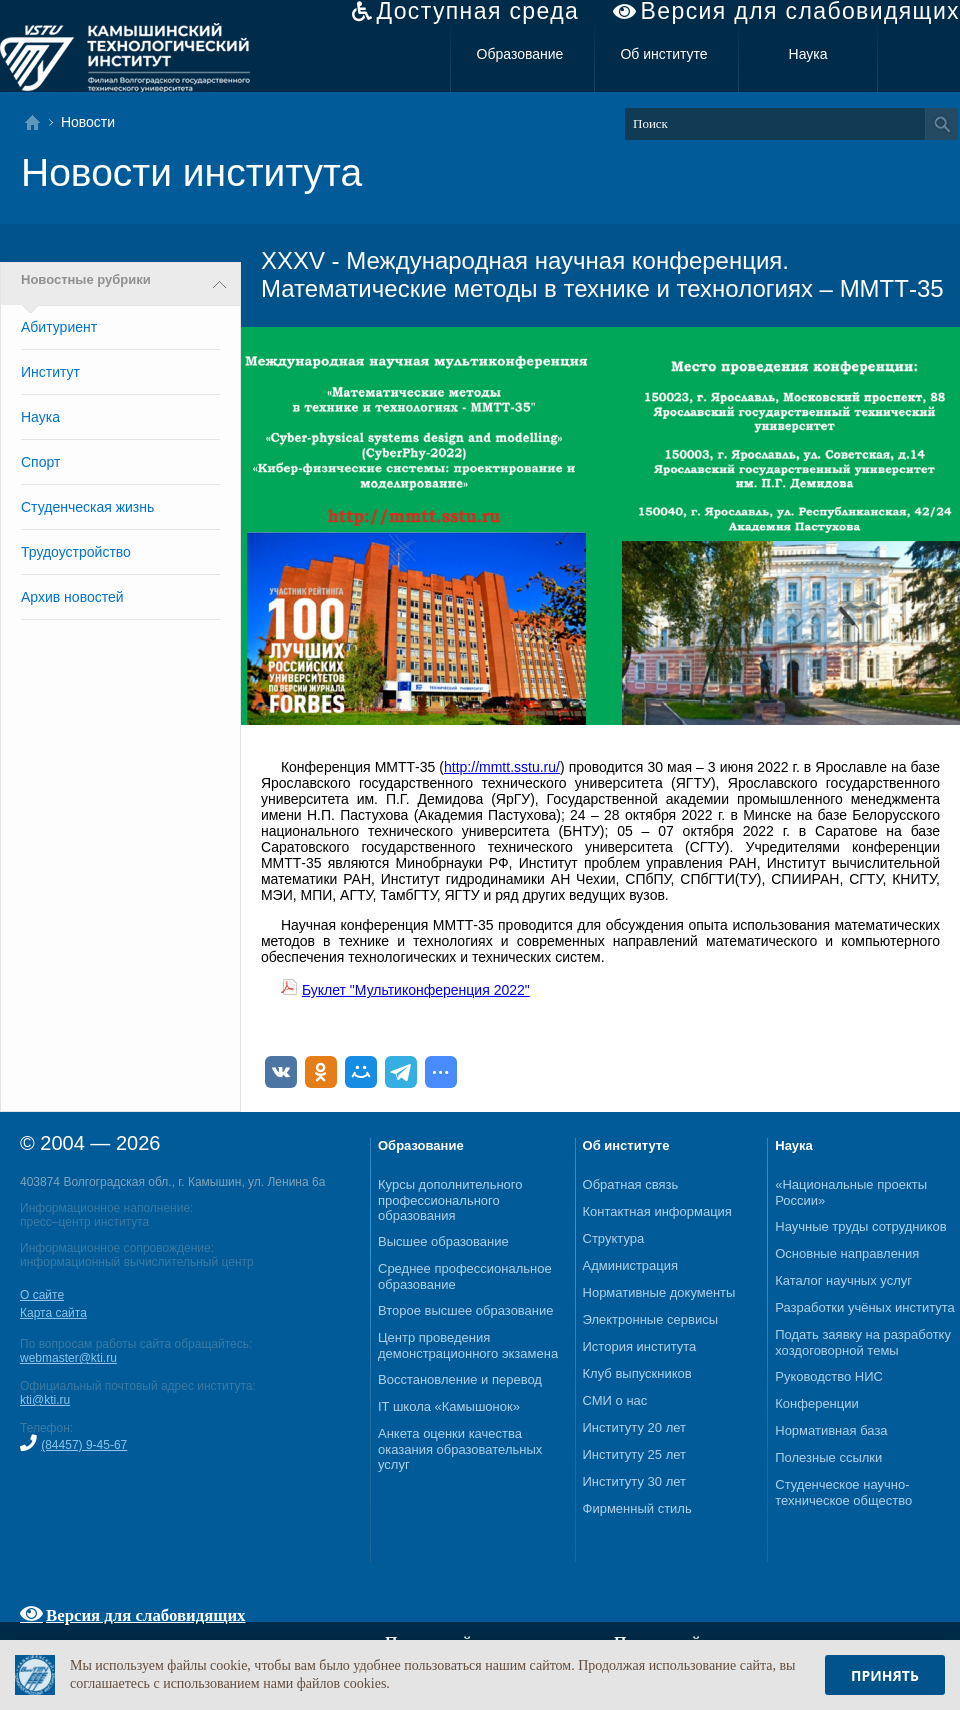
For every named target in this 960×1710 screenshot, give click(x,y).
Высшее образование (443, 1241)
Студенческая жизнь (87, 507)
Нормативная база (831, 1430)
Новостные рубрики (86, 280)
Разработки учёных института (865, 1307)
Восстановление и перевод (460, 1379)
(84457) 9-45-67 (84, 1445)
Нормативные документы (659, 1292)
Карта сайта (53, 1313)
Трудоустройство (76, 552)
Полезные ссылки (828, 1457)
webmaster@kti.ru (68, 1358)
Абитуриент (59, 327)
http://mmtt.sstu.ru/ (502, 767)
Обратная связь (631, 1184)
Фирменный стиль (637, 1508)
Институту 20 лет (634, 1427)
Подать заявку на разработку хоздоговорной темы (863, 1342)
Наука (808, 54)
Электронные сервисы (651, 1319)
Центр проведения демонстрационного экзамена (468, 1345)
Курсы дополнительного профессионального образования (450, 1200)
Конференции (817, 1403)
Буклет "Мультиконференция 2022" (416, 990)
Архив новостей (72, 597)
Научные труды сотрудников (860, 1226)
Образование (520, 54)
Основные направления (847, 1253)
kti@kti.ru (45, 1400)
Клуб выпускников (637, 1373)
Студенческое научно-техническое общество (843, 1492)
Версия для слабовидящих (800, 11)
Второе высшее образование (466, 1310)
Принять (885, 1675)
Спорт (40, 462)
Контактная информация (657, 1211)
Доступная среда (477, 11)
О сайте (42, 1295)
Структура (614, 1238)
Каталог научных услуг (843, 1280)
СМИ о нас (615, 1400)
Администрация (631, 1265)
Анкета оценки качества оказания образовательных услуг (460, 1449)
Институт (50, 372)
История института (640, 1346)
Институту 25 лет (634, 1454)
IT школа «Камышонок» (449, 1406)
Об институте (663, 54)
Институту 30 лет (634, 1481)
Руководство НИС (829, 1376)
